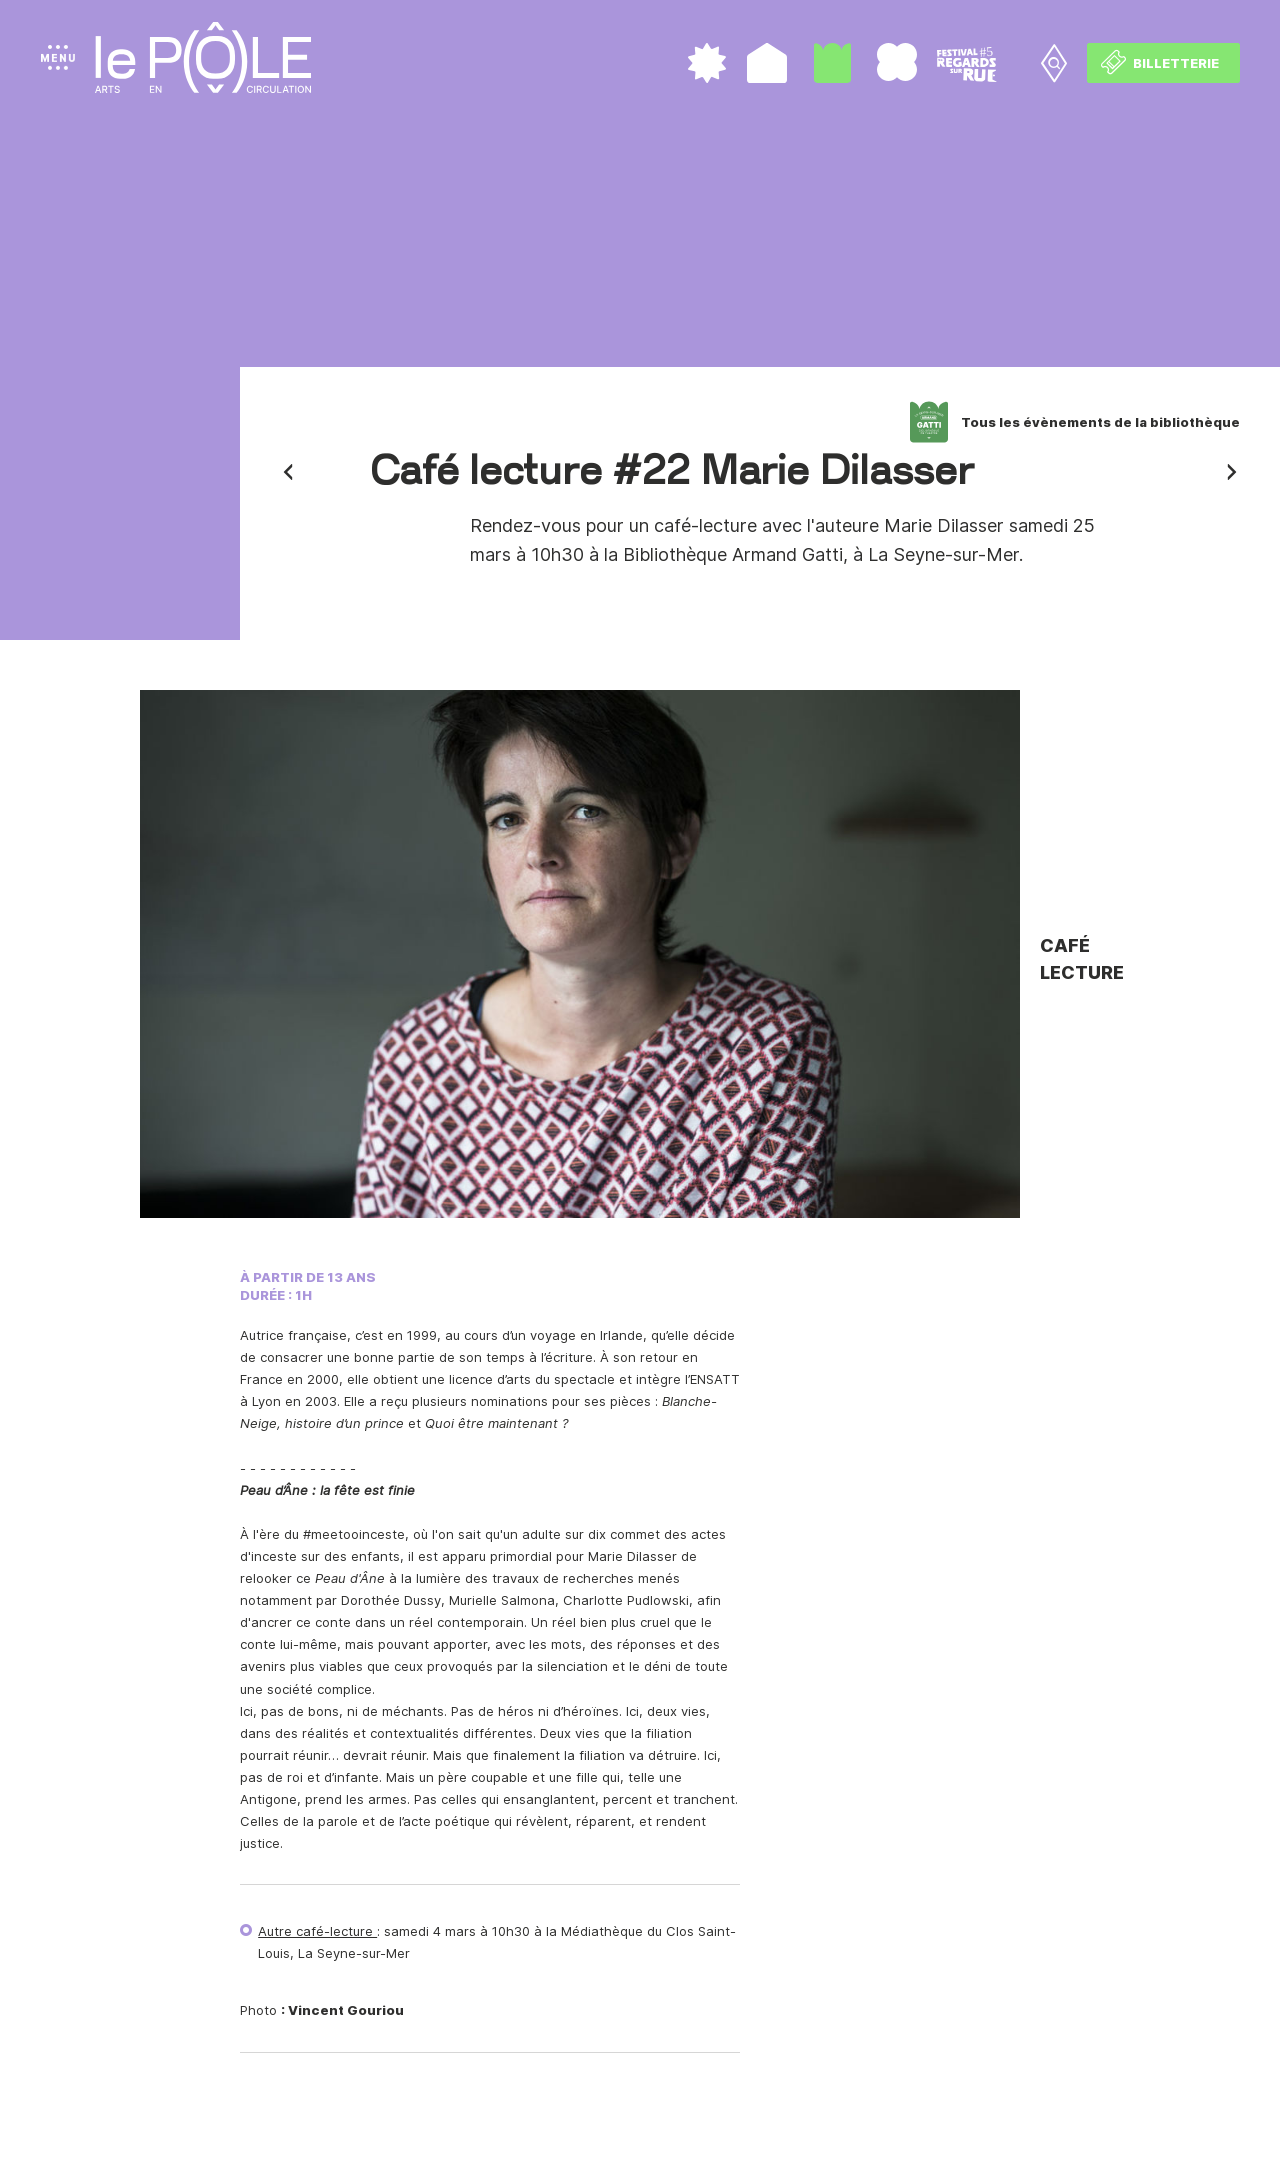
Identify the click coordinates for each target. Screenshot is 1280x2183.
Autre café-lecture (317, 1931)
